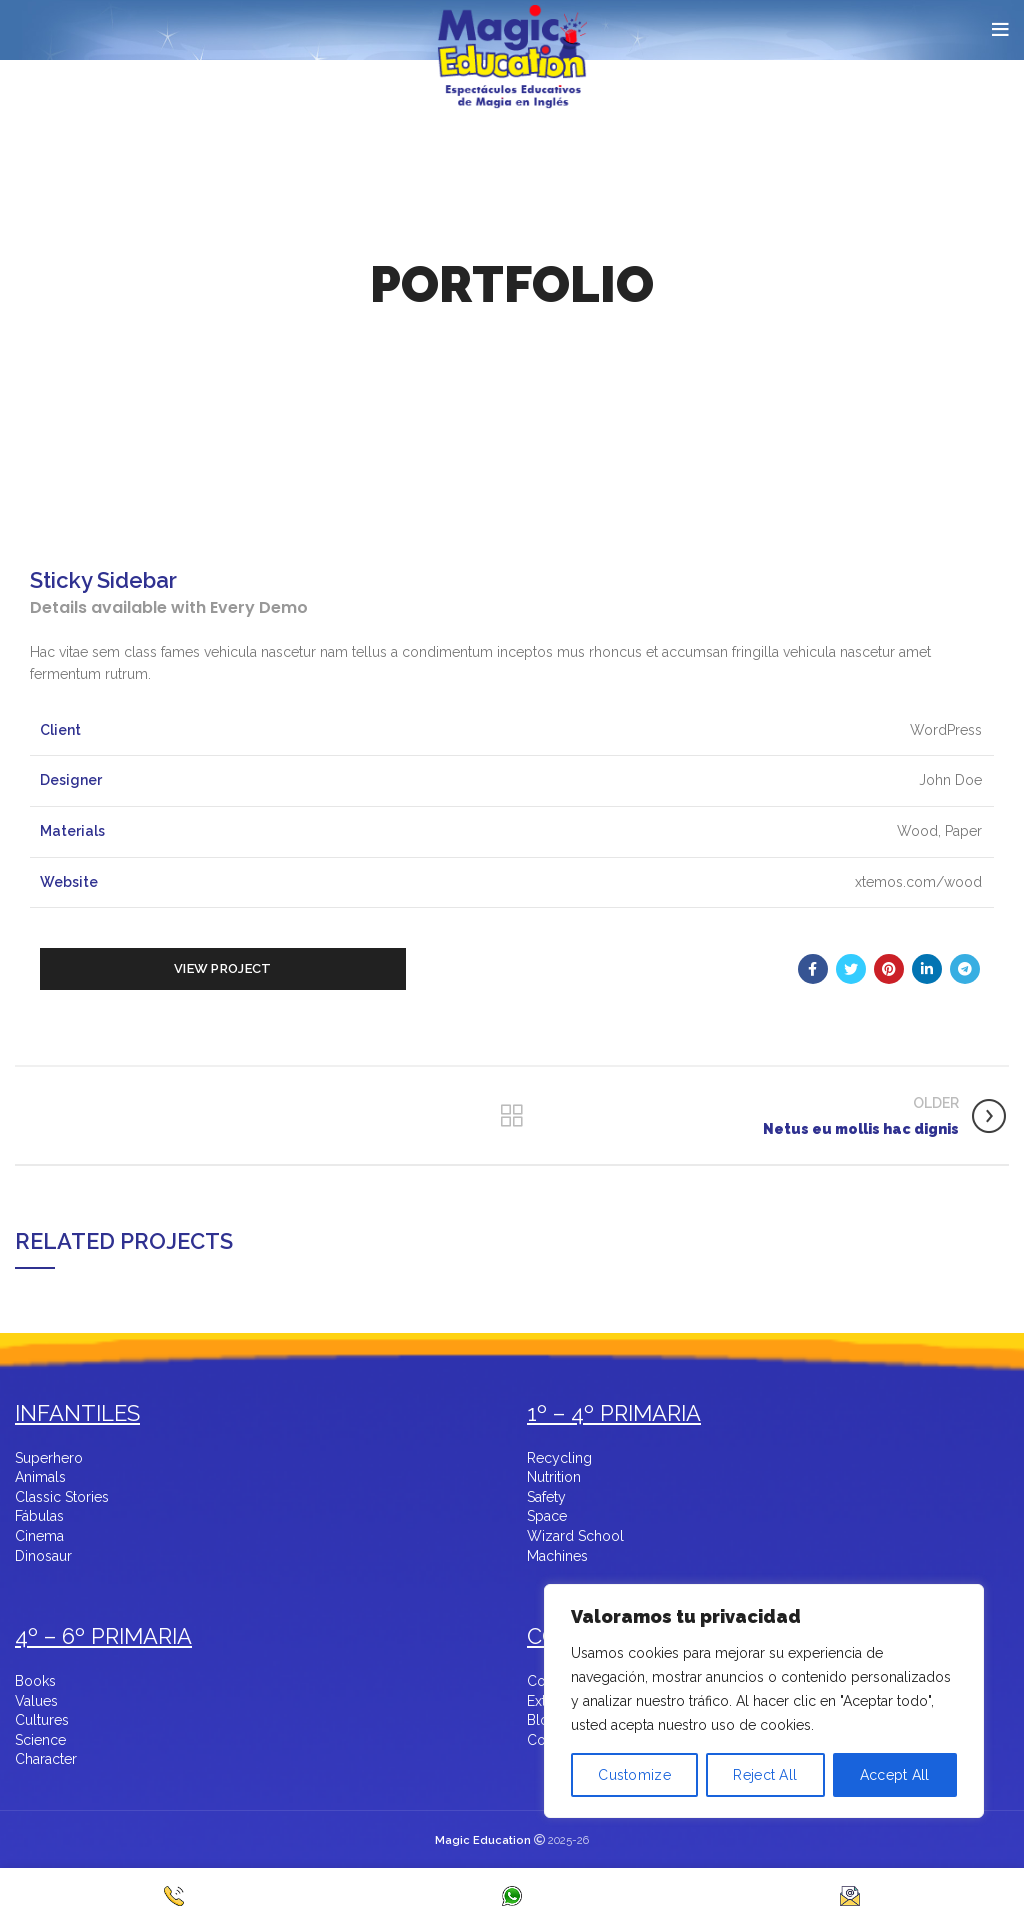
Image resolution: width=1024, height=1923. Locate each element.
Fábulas (39, 1516)
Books (35, 1681)
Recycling (559, 1458)
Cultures (42, 1720)
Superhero (49, 1458)
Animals (40, 1477)
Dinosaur (43, 1556)
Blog (542, 1720)
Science (40, 1740)
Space (547, 1516)
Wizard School (575, 1536)
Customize (634, 1775)
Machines (557, 1556)
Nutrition (554, 1477)
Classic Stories (62, 1497)
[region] (764, 1733)
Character (46, 1759)
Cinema (39, 1536)
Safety (546, 1497)
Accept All (895, 1775)
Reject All (765, 1775)
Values (36, 1701)
